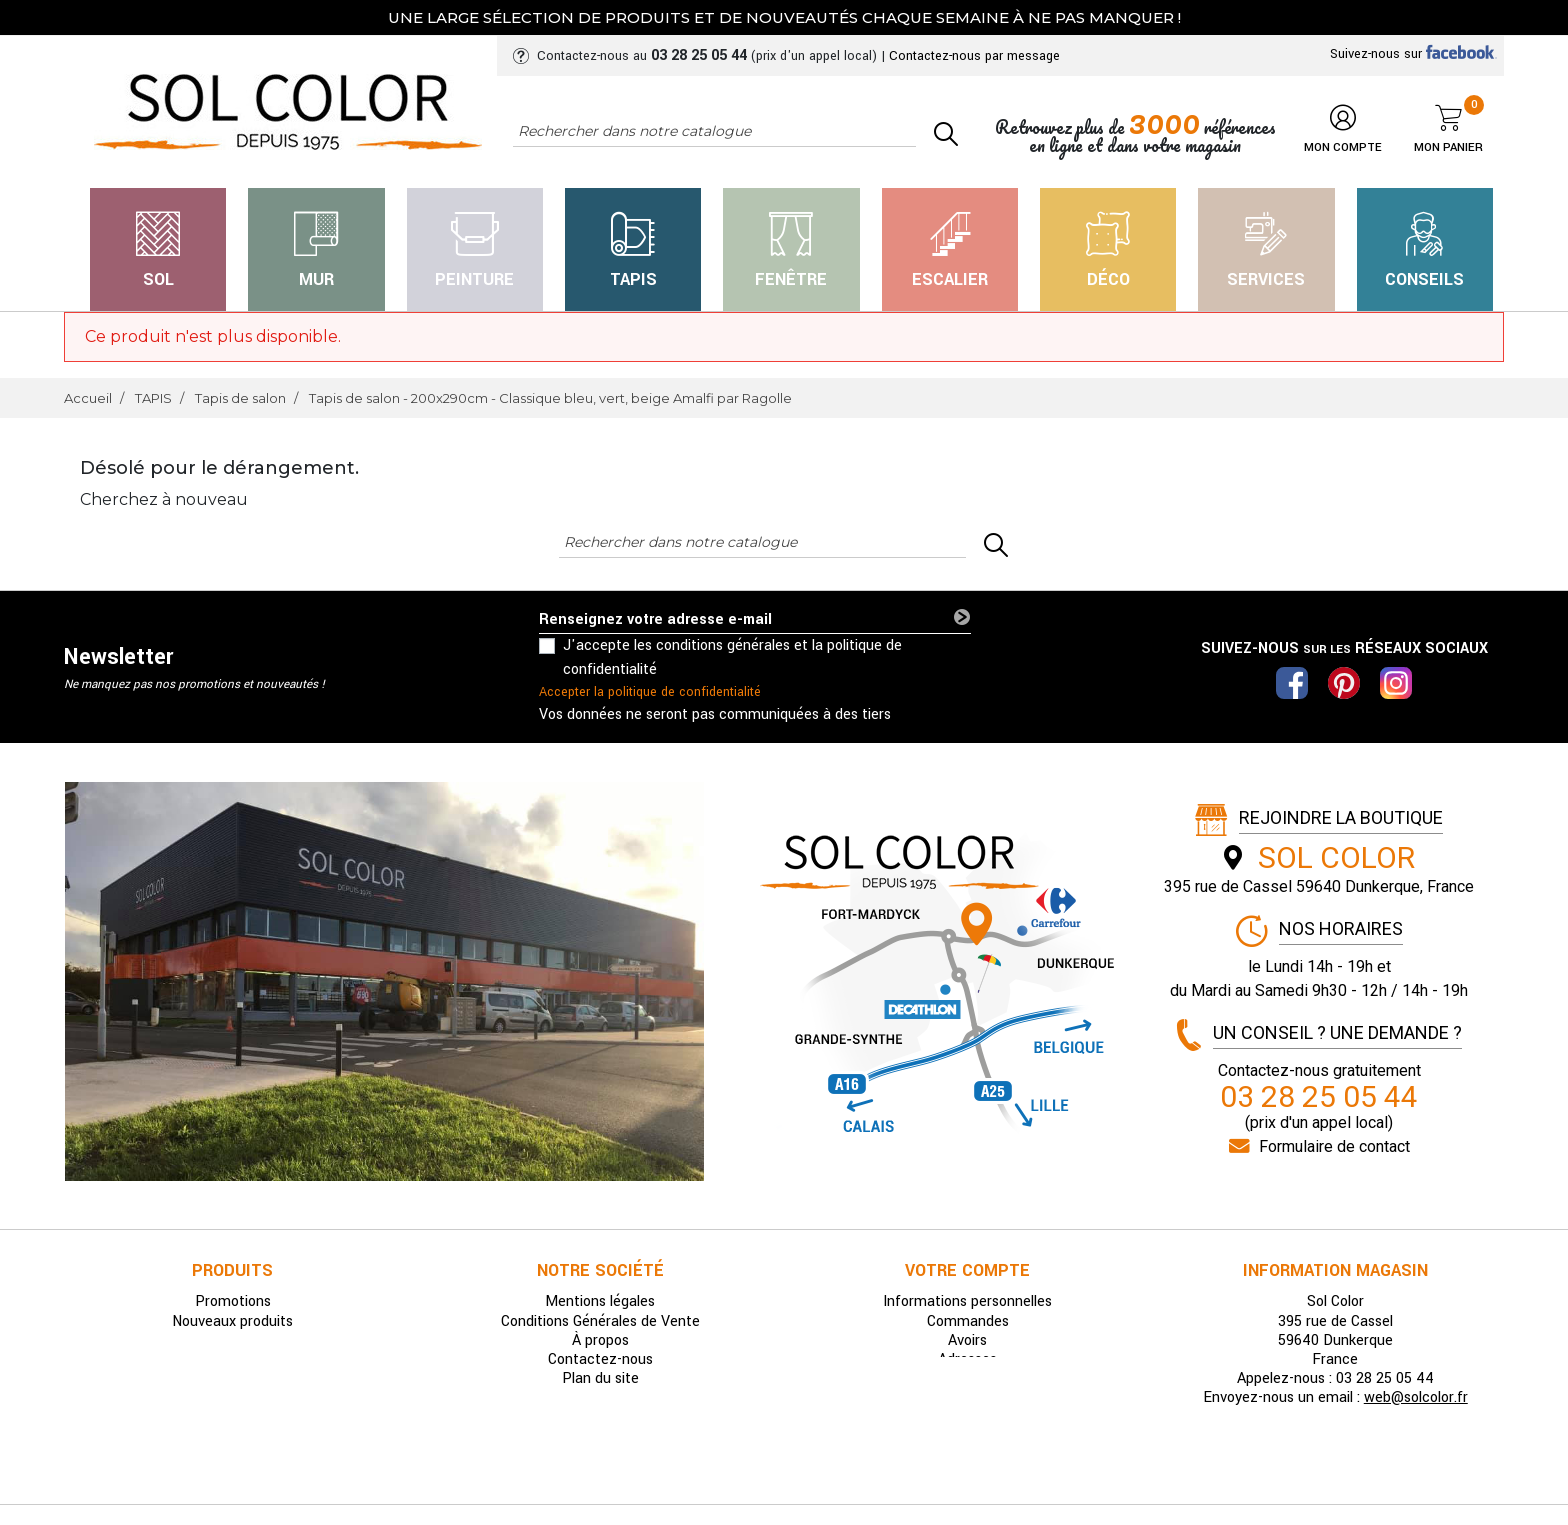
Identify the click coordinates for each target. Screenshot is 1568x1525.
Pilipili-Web (905, 1479)
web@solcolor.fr (1416, 1397)
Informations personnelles (967, 1301)
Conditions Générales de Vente (600, 1321)
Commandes (968, 1321)
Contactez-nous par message (974, 56)
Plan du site (600, 1378)
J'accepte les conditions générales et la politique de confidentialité (732, 657)
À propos (600, 1340)
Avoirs (967, 1340)
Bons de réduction (967, 1378)
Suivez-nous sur (1413, 54)
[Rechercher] (714, 132)
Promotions (233, 1301)
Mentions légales (600, 1301)
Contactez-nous (600, 1359)
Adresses (967, 1359)
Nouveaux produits (232, 1321)
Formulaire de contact (1334, 1146)
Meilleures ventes (233, 1340)
